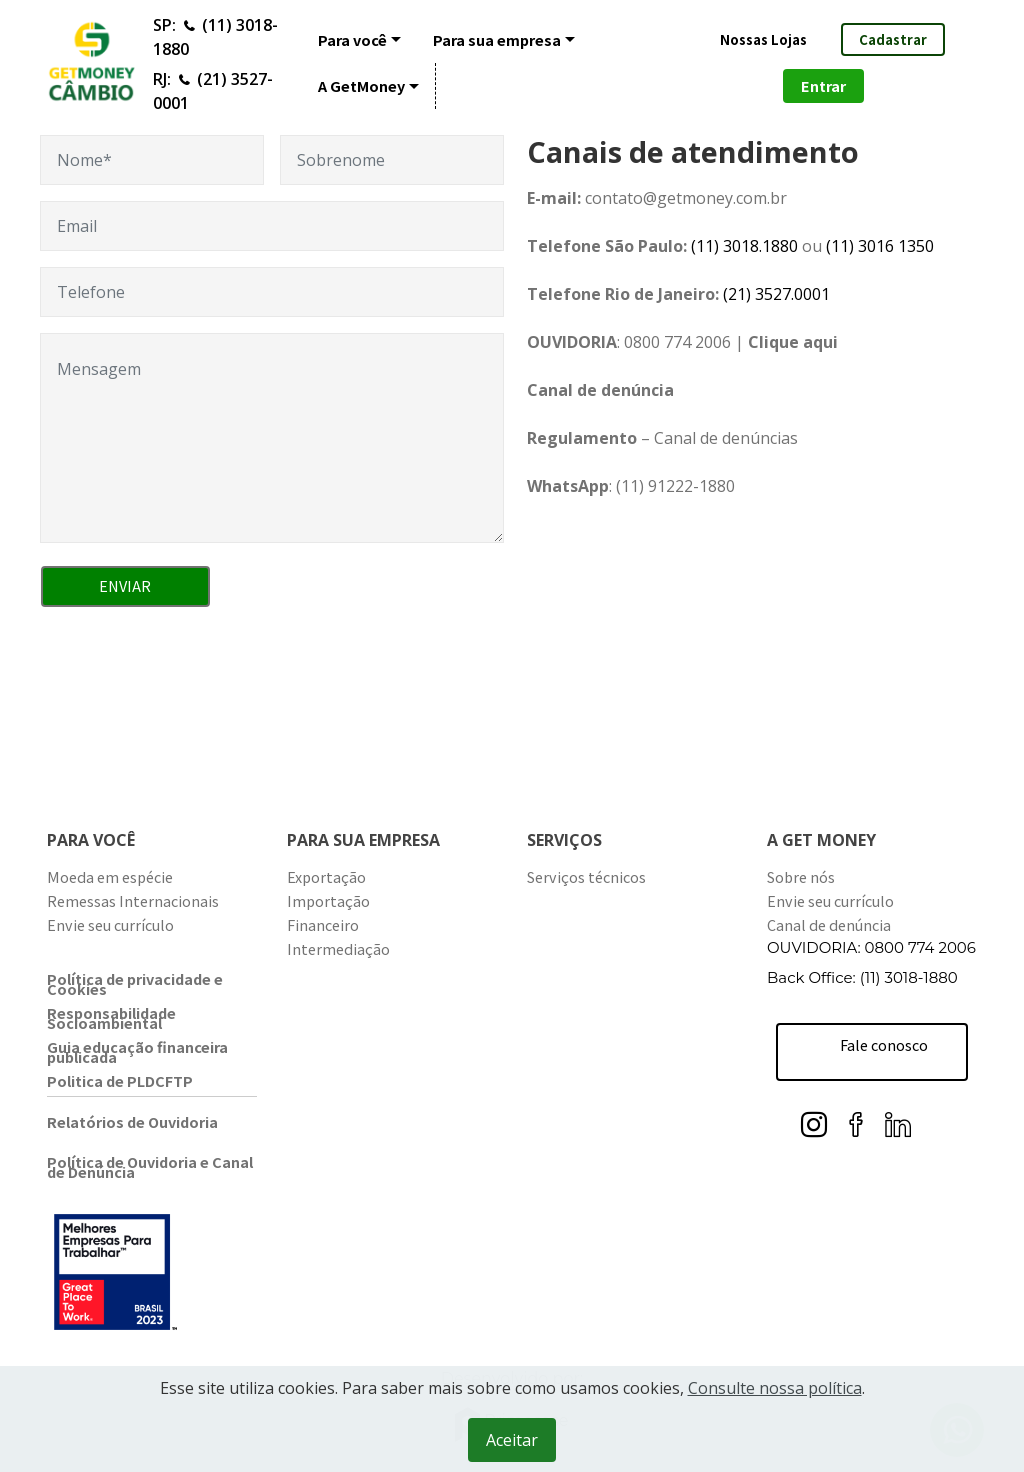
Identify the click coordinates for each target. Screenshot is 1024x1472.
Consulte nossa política (775, 1388)
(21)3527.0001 (776, 294)
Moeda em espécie (110, 876)
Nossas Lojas (763, 39)
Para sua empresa (497, 39)
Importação (328, 900)
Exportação (326, 876)
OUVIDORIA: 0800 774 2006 (871, 947)
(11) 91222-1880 (675, 486)
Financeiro (323, 924)
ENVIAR (125, 585)
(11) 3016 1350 (878, 246)
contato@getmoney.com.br (686, 198)
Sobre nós (801, 876)
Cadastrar (893, 39)
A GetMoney (361, 85)
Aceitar (512, 1440)
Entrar (823, 85)
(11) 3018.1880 (744, 246)
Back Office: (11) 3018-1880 (862, 977)
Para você (352, 39)
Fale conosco (873, 1051)
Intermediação (338, 948)
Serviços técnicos (586, 876)
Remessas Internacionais (133, 900)
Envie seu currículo (110, 924)
